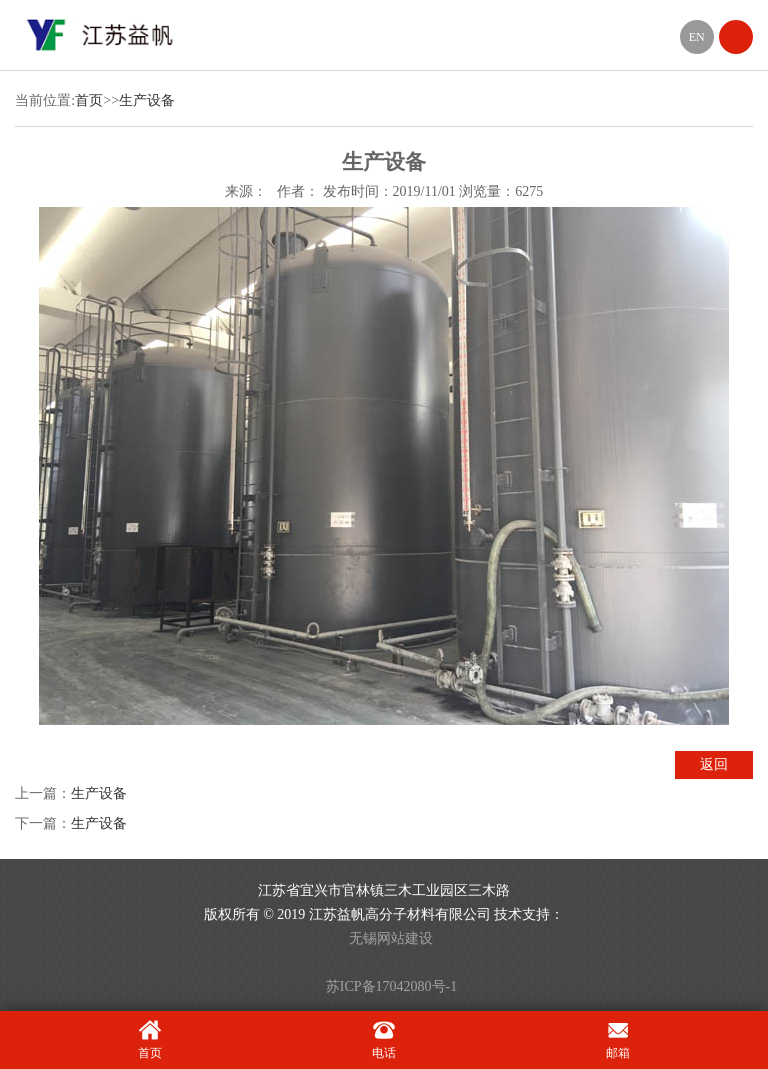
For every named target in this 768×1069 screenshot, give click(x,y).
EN (697, 37)
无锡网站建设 (391, 938)
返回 (714, 764)
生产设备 (147, 100)
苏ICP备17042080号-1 (391, 986)
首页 (89, 100)
